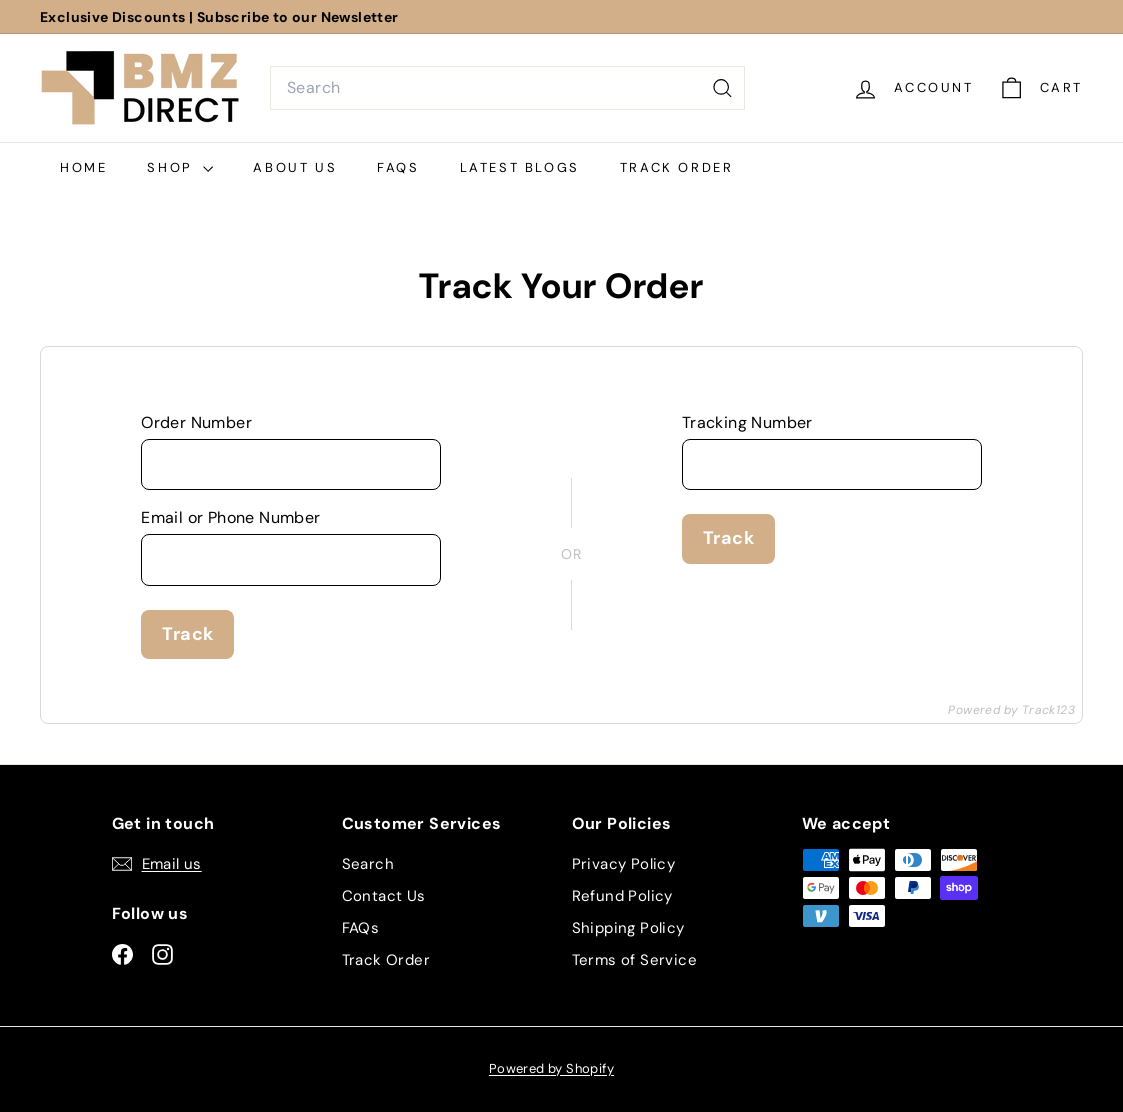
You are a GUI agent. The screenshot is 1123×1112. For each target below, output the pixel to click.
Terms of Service (634, 960)
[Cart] (1040, 88)
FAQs (398, 167)
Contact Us (384, 896)
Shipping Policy (628, 928)
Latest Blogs (520, 167)
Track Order (677, 167)
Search (368, 864)
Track (187, 634)
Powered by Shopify (551, 1068)
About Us (295, 167)
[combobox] (507, 88)
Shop (180, 167)
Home (83, 167)
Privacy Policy (624, 864)
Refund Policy (622, 896)
